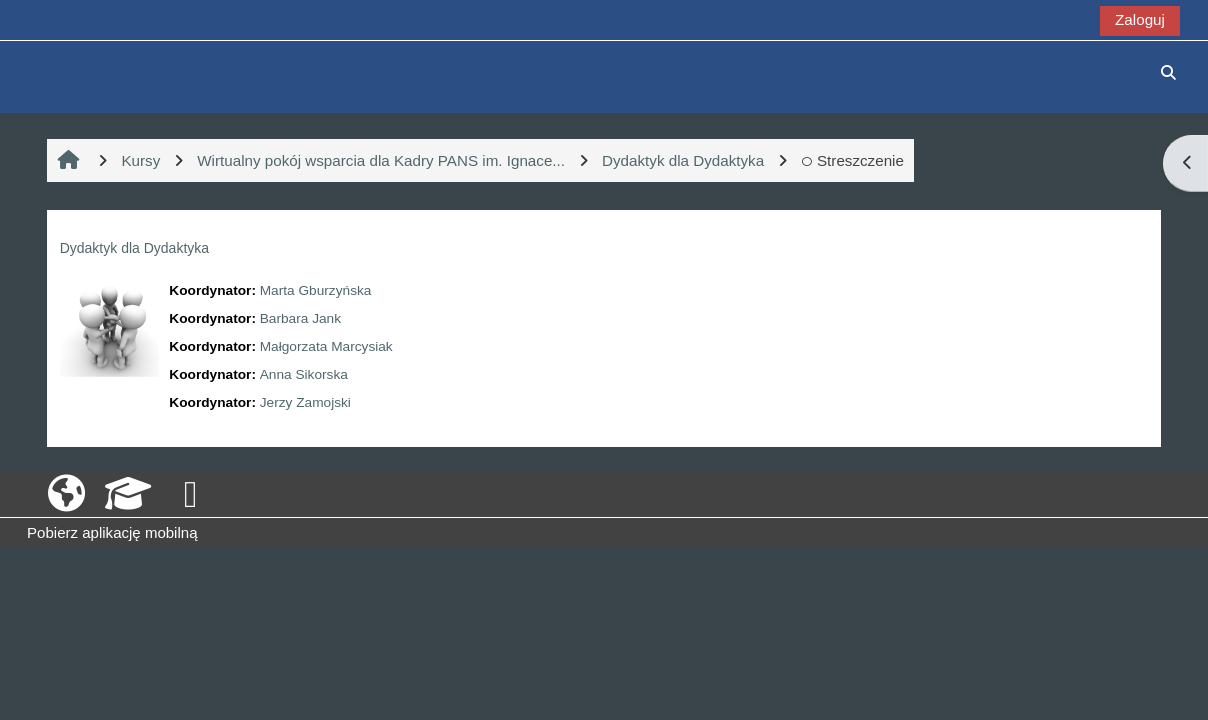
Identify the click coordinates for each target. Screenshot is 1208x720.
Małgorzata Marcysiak (326, 346)
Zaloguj (1140, 19)
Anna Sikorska (304, 374)
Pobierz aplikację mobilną (112, 532)
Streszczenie (852, 160)
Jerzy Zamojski (305, 402)
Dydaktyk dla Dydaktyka (134, 248)
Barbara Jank (300, 318)
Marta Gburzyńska (316, 290)
